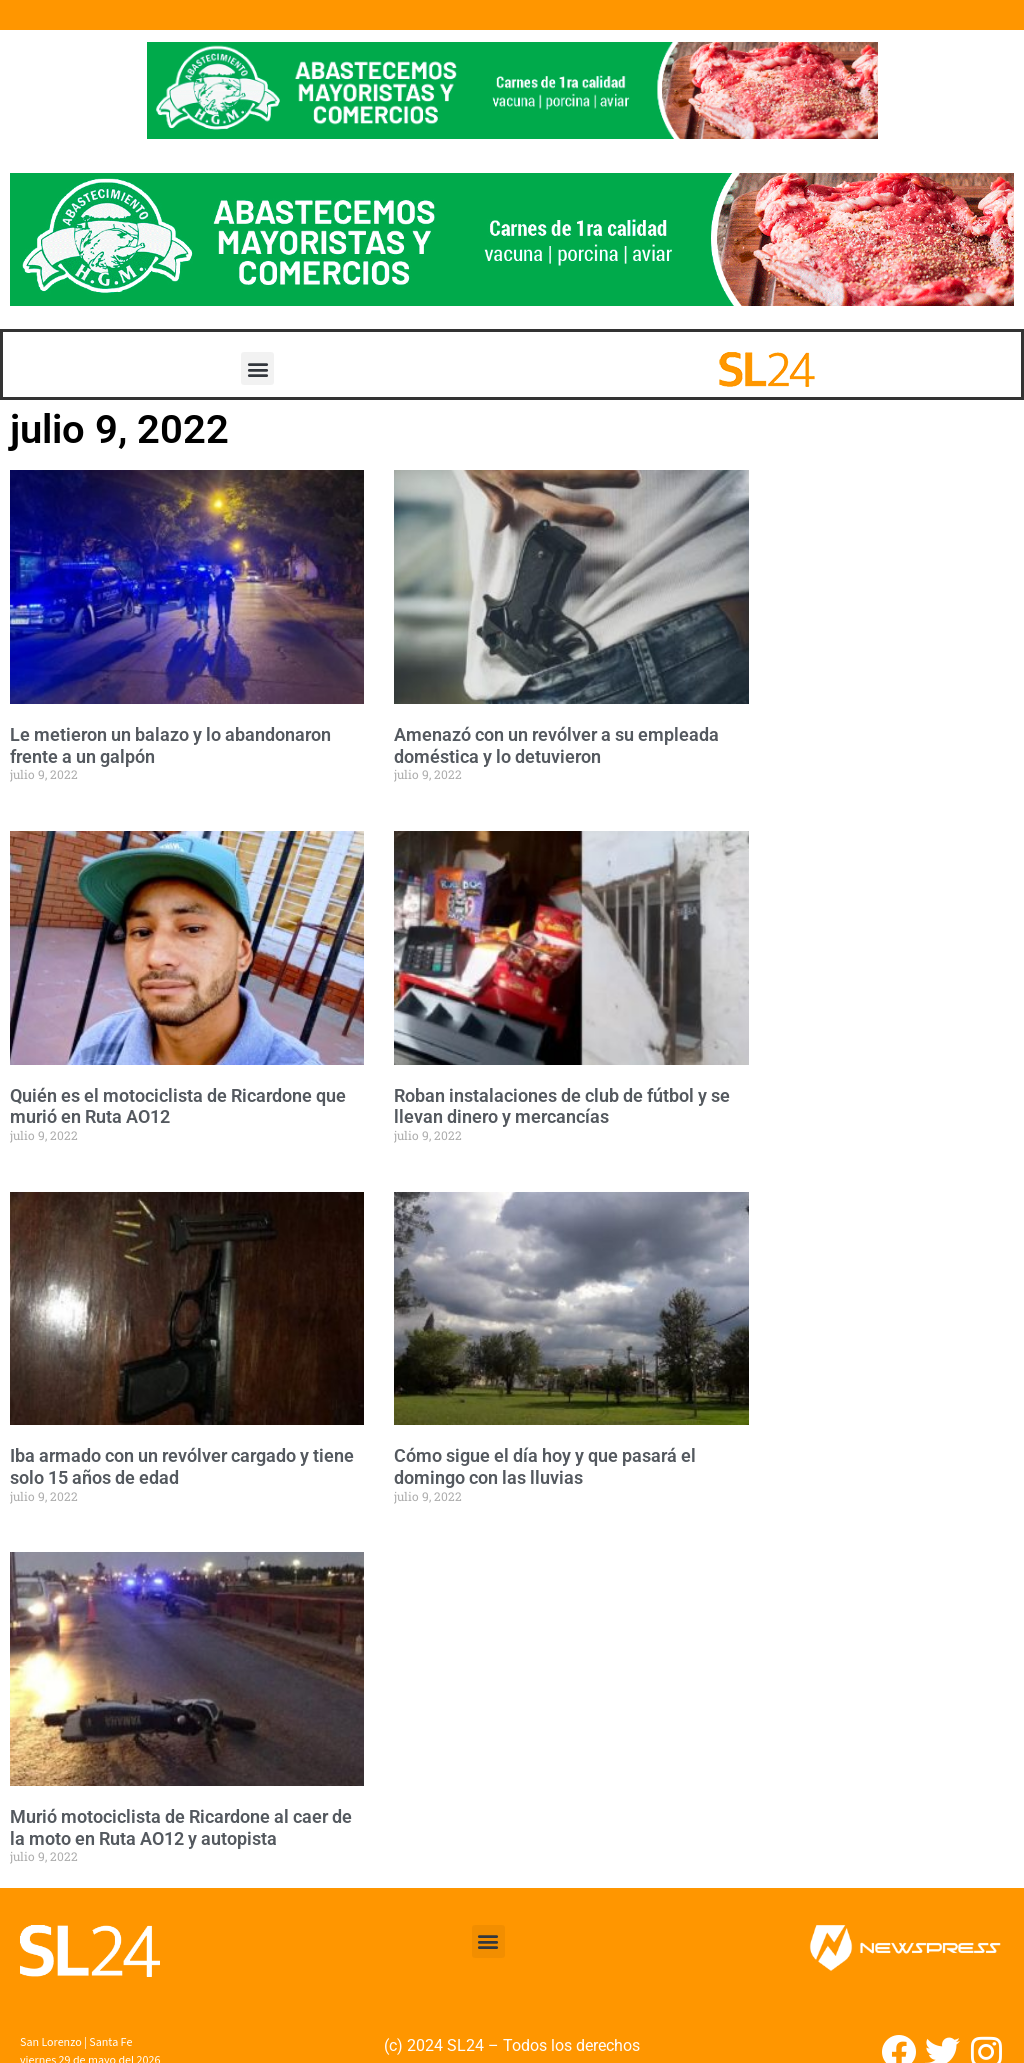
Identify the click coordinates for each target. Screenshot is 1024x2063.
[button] (257, 368)
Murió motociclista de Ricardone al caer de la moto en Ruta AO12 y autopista (181, 1827)
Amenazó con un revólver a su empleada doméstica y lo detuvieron (556, 745)
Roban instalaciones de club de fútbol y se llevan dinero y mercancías (562, 1106)
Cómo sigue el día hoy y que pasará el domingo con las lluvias (545, 1466)
